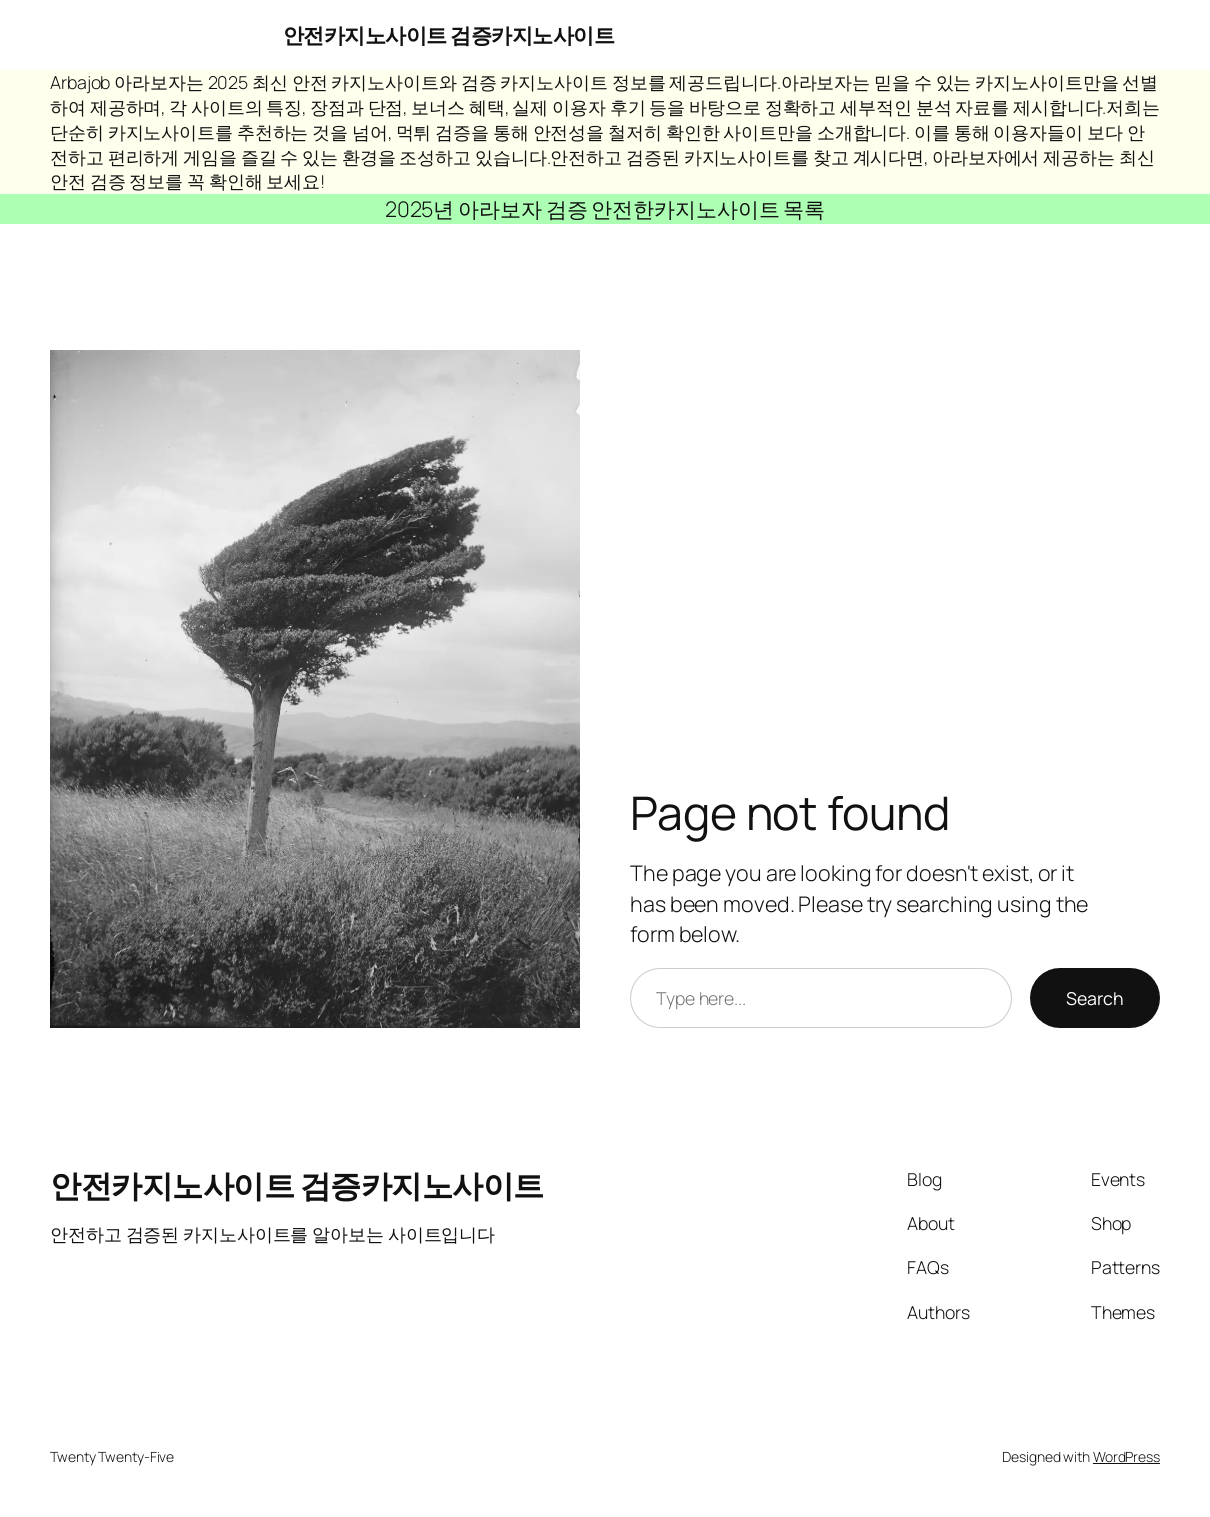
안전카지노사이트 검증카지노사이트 (449, 34)
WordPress (1126, 1456)
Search (1095, 998)
